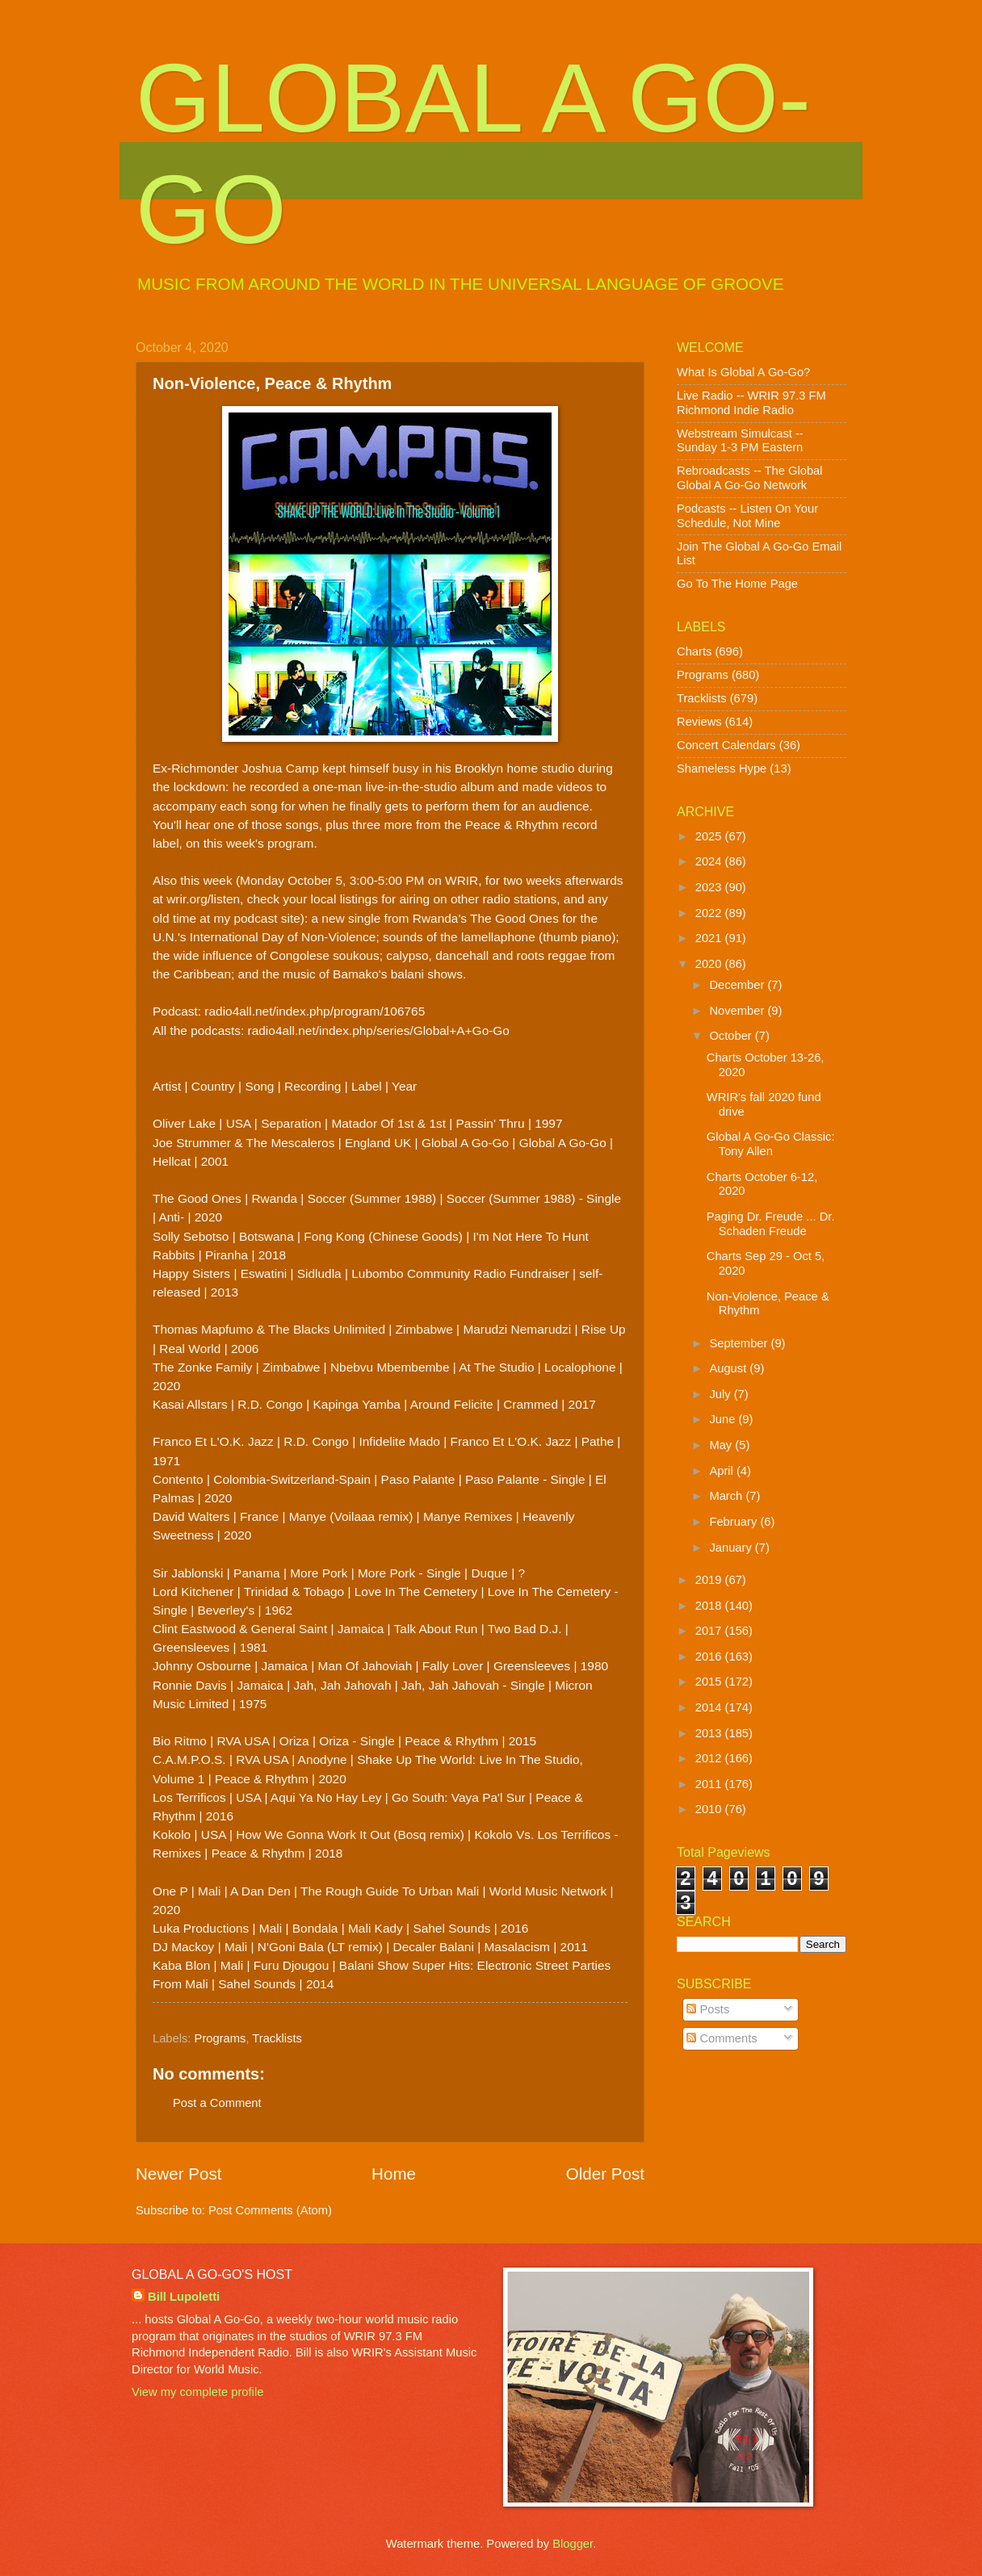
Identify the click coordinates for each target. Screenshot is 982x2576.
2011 (710, 1784)
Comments (721, 2038)
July (721, 1394)
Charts (694, 651)
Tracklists (277, 2038)
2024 (710, 861)
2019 (710, 1579)
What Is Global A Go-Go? (743, 372)
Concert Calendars (726, 745)
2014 (710, 1707)
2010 (710, 1809)
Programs (220, 2038)
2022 (710, 913)
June (723, 1419)
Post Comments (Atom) (270, 2210)
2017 (710, 1630)
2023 (710, 887)
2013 (710, 1733)
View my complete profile (197, 2391)
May (722, 1445)
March (727, 1495)
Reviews (699, 721)
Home (393, 2173)
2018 (710, 1605)
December (738, 984)
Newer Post (178, 2173)
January (731, 1547)
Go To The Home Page (737, 583)
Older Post (605, 2173)
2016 (710, 1656)
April (722, 1470)
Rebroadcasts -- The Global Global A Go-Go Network (750, 478)
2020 (710, 963)
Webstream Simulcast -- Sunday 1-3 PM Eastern (740, 440)
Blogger (572, 2543)
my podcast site (257, 918)
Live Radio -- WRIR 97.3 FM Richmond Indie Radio (751, 403)
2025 (710, 836)
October (731, 1035)
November (738, 1010)
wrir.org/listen (203, 899)
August (729, 1368)
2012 (710, 1758)
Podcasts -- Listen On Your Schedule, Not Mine (747, 516)
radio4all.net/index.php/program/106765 (314, 1011)
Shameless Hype (721, 768)
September (739, 1343)
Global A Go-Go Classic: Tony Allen (771, 1144)
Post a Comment (217, 2102)
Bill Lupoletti (184, 2296)
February (734, 1521)
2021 (710, 938)
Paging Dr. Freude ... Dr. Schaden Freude (771, 1224)
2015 (710, 1681)
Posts (707, 2009)
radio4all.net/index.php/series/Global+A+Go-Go (379, 1030)
